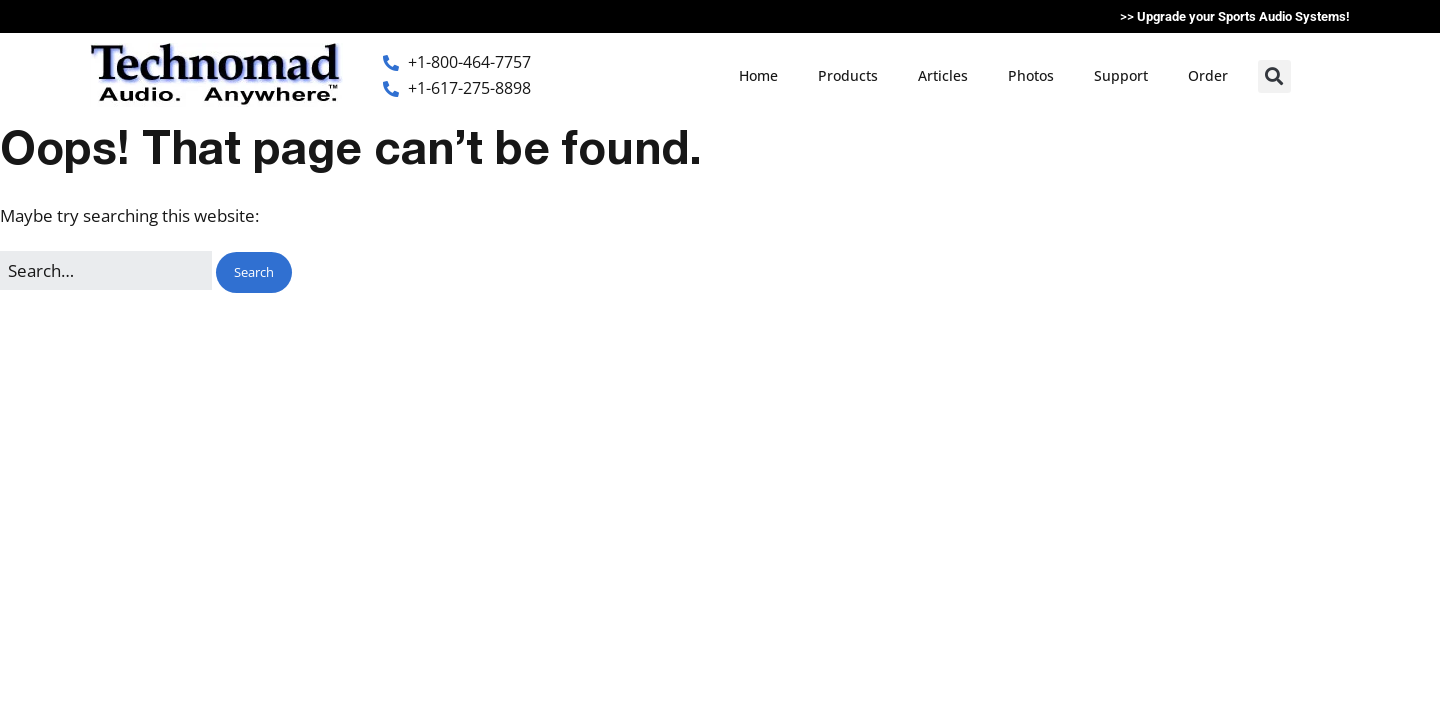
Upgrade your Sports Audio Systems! (1243, 16)
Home (758, 75)
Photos (1031, 75)
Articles (943, 75)
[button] (1274, 76)
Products (848, 75)
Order (1208, 75)
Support (1121, 75)
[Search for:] (106, 270)
